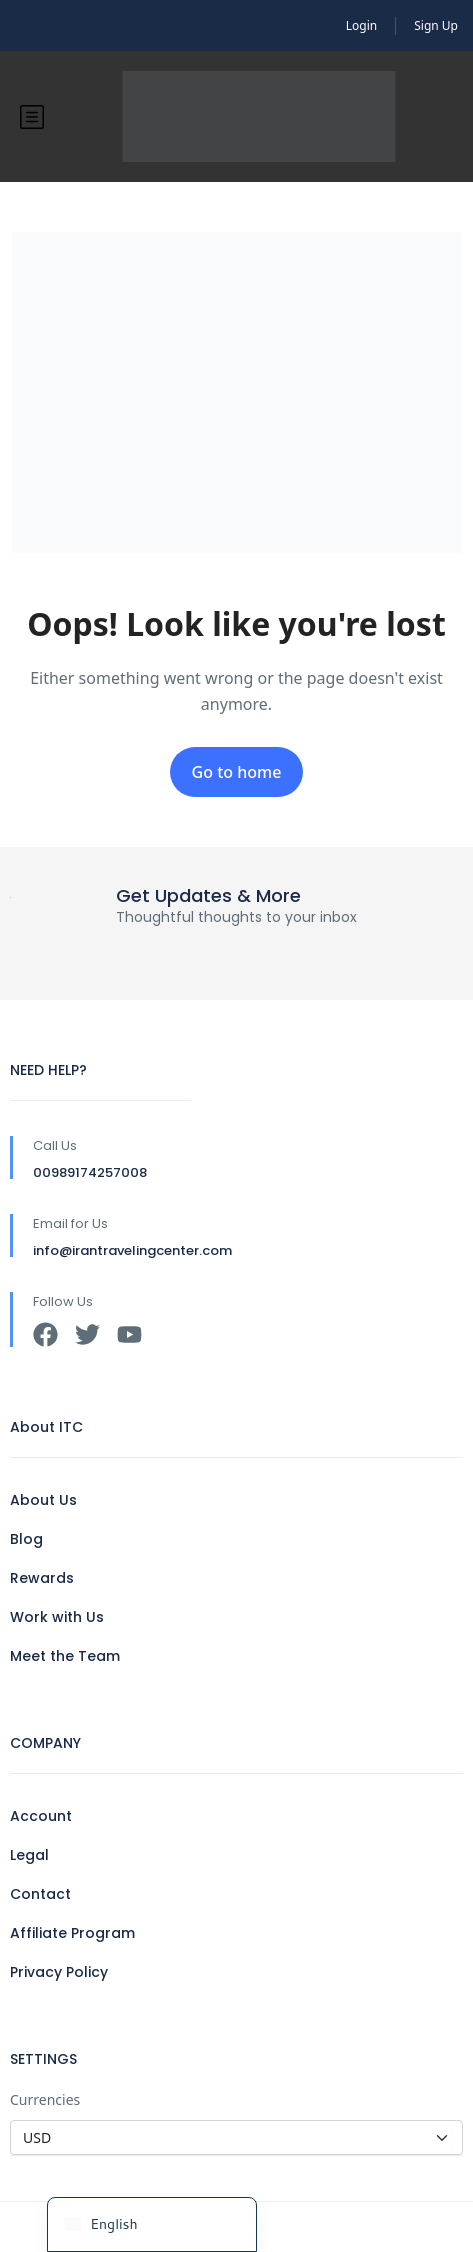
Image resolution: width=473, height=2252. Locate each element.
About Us (43, 1500)
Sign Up (436, 25)
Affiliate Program (72, 1933)
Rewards (42, 1578)
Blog (26, 1539)
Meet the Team (65, 1656)
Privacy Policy (59, 1972)
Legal (29, 1855)
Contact (40, 1894)
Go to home (237, 772)
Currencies (45, 2099)
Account (41, 1816)
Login (361, 25)
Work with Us (57, 1617)
